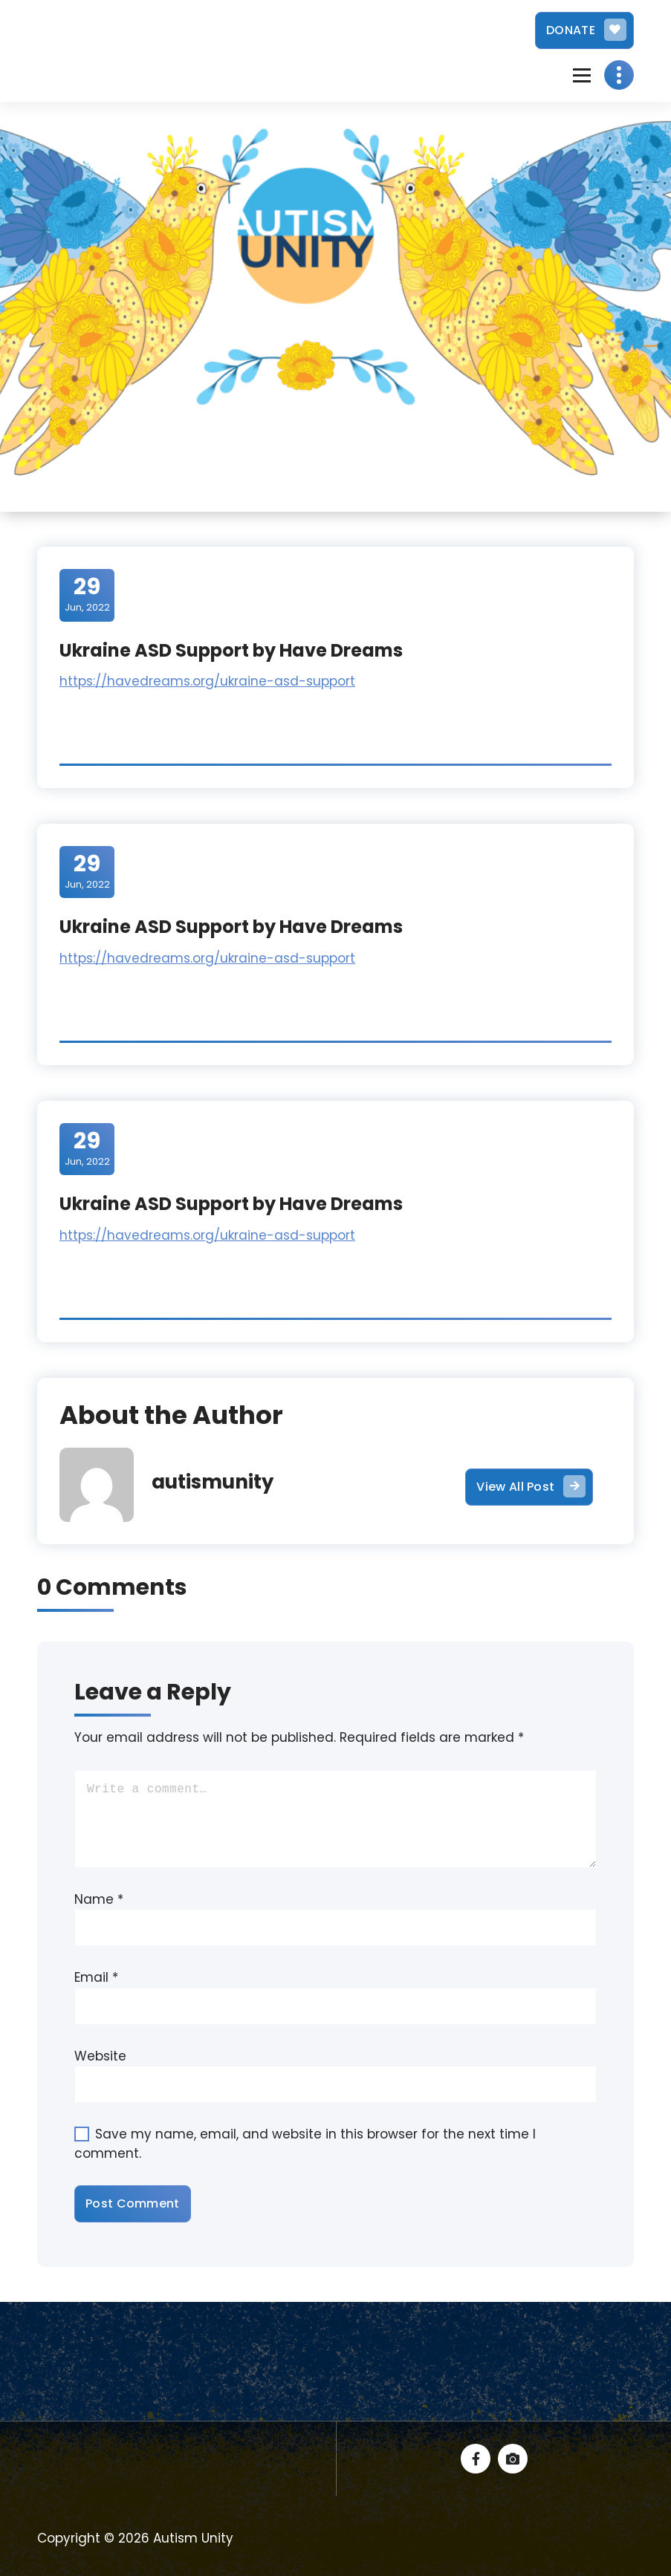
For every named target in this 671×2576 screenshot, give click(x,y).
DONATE (586, 30)
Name (98, 1899)
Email (96, 1977)
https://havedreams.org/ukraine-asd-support (207, 681)
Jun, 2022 (87, 594)
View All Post (531, 1486)
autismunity (212, 1481)
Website (100, 2056)
